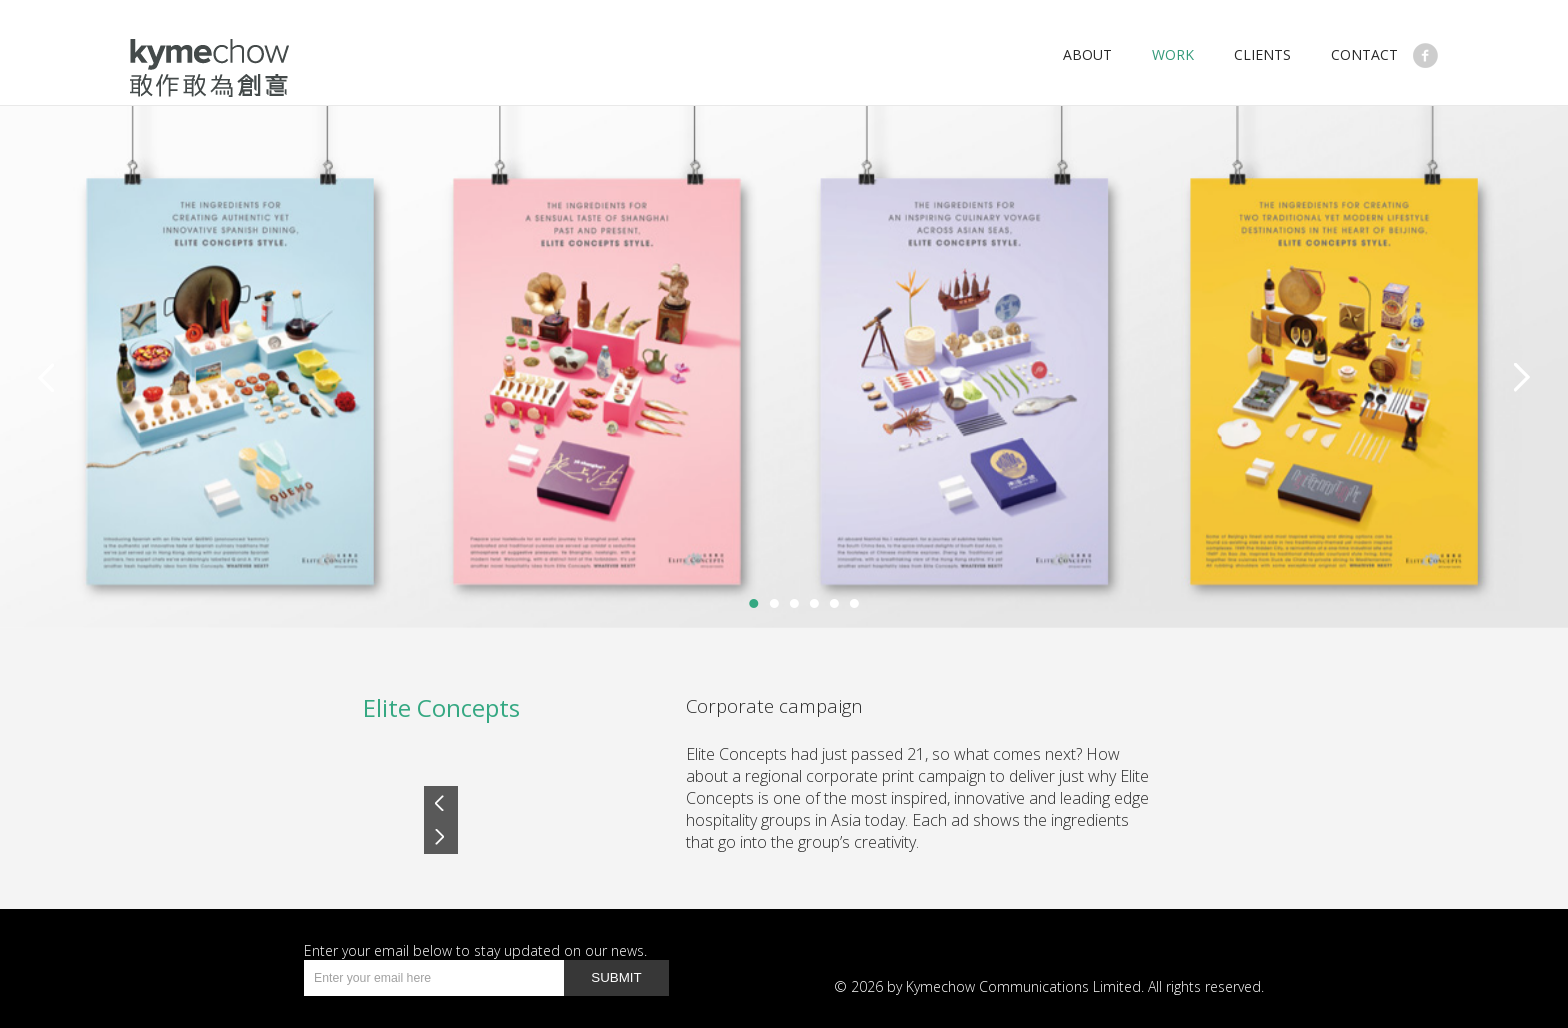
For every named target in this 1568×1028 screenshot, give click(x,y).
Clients (1262, 54)
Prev (441, 803)
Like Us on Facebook (1425, 55)
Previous (46, 377)
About (1087, 54)
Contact (1364, 54)
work (1173, 54)
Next (1522, 377)
